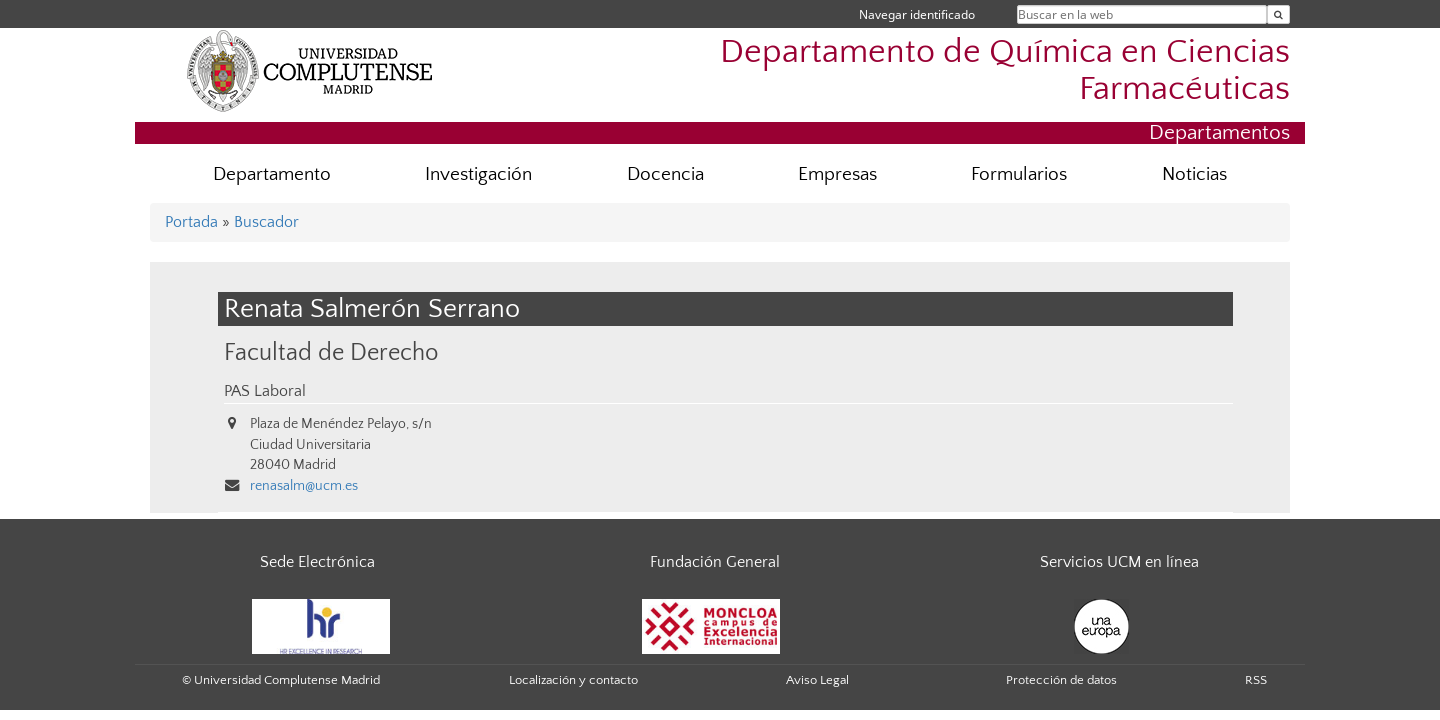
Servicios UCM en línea (1119, 562)
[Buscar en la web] (1278, 14)
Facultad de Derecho (331, 352)
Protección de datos (1061, 680)
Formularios (1019, 174)
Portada (191, 222)
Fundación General (715, 562)
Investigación (478, 174)
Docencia (665, 174)
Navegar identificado (917, 14)
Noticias (1194, 174)
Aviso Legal (817, 680)
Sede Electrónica (317, 562)
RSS (1256, 680)
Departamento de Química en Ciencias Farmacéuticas (1005, 71)
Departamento (272, 174)
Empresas (837, 174)
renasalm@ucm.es (304, 486)
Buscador (266, 222)
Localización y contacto (573, 680)
